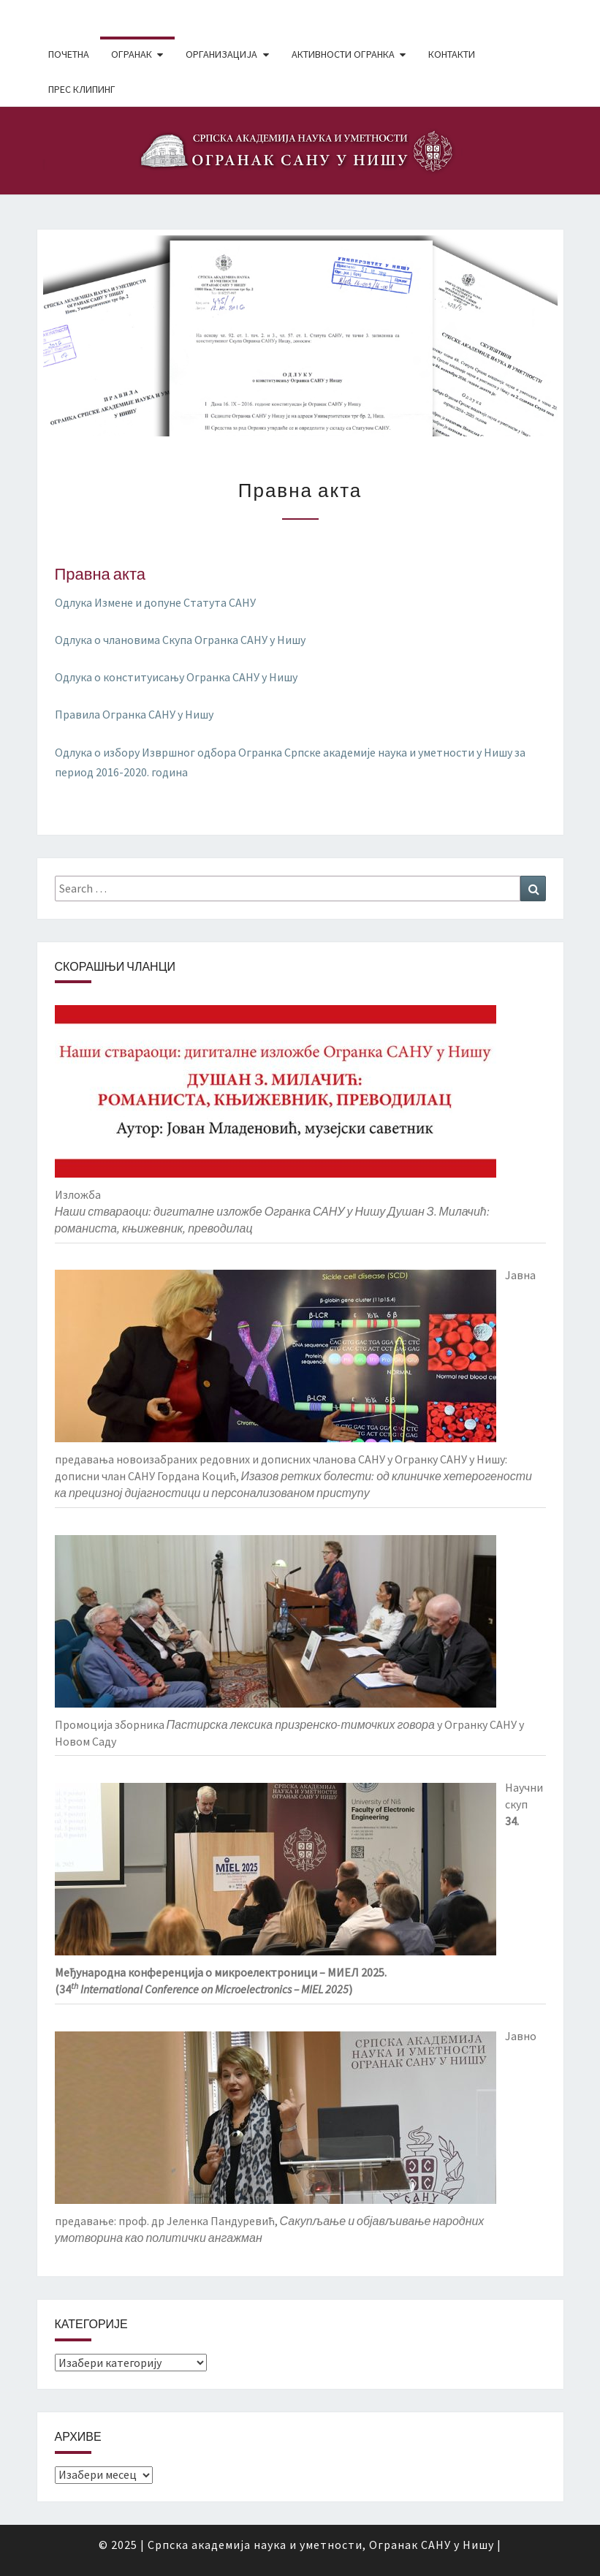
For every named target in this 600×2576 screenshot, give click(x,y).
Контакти (451, 54)
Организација (221, 54)
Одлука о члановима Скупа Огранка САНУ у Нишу (180, 639)
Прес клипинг (81, 89)
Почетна (68, 54)
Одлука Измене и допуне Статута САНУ (155, 602)
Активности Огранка (343, 54)
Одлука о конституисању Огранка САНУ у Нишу (176, 677)
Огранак (131, 54)
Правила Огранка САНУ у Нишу (134, 714)
